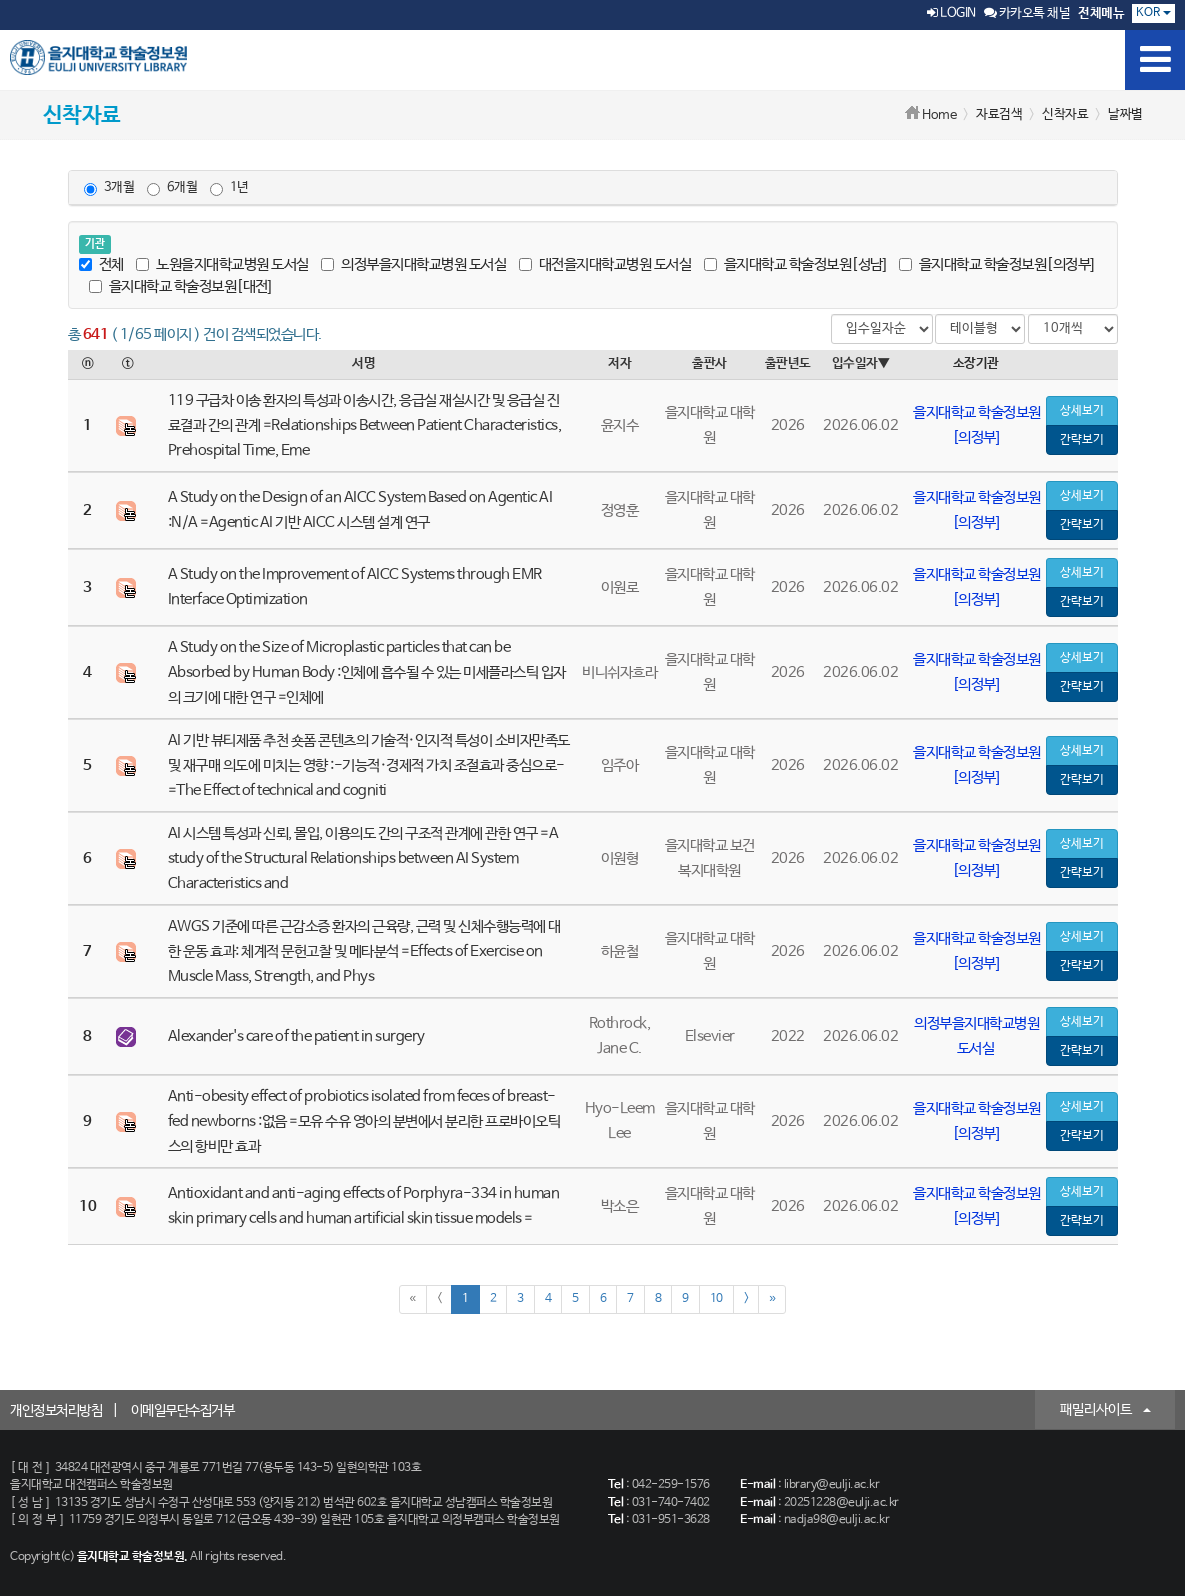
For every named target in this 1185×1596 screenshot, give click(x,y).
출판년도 (788, 363)
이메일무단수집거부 (183, 1411)
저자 (619, 363)
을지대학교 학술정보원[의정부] (996, 264)
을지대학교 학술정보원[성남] (795, 264)
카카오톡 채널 (1027, 13)
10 (716, 1299)
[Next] (746, 1299)
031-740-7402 (671, 1503)
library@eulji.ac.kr (832, 1485)
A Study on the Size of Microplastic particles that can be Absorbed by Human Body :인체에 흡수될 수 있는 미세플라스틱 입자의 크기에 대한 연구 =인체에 (367, 672)
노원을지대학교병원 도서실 (222, 264)
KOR (1153, 13)
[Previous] (439, 1299)
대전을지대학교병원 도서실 (605, 264)
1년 (229, 188)
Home (939, 115)
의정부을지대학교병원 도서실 (413, 264)
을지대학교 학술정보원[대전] (180, 286)
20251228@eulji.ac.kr (841, 1503)
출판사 (709, 363)
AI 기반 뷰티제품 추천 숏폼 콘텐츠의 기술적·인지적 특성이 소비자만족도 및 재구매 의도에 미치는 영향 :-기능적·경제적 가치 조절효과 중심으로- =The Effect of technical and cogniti (369, 765)
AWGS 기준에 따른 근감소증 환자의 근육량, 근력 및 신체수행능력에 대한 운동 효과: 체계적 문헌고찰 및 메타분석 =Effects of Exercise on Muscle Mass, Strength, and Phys (364, 951)
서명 (363, 363)
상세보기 (1082, 411)
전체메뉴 (1101, 13)
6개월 (172, 188)
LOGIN (951, 13)
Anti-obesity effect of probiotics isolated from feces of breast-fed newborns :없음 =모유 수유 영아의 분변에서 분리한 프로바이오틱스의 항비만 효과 (364, 1121)
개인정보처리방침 (56, 1411)
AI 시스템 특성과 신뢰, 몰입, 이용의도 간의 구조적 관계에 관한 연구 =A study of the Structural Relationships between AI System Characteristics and (363, 858)
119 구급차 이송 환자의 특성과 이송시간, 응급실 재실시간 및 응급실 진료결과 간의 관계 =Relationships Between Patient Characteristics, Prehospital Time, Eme (365, 425)
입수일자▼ (861, 363)
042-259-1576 (671, 1485)
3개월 (109, 188)
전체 (101, 264)
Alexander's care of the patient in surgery (296, 1036)
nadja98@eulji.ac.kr (837, 1520)
